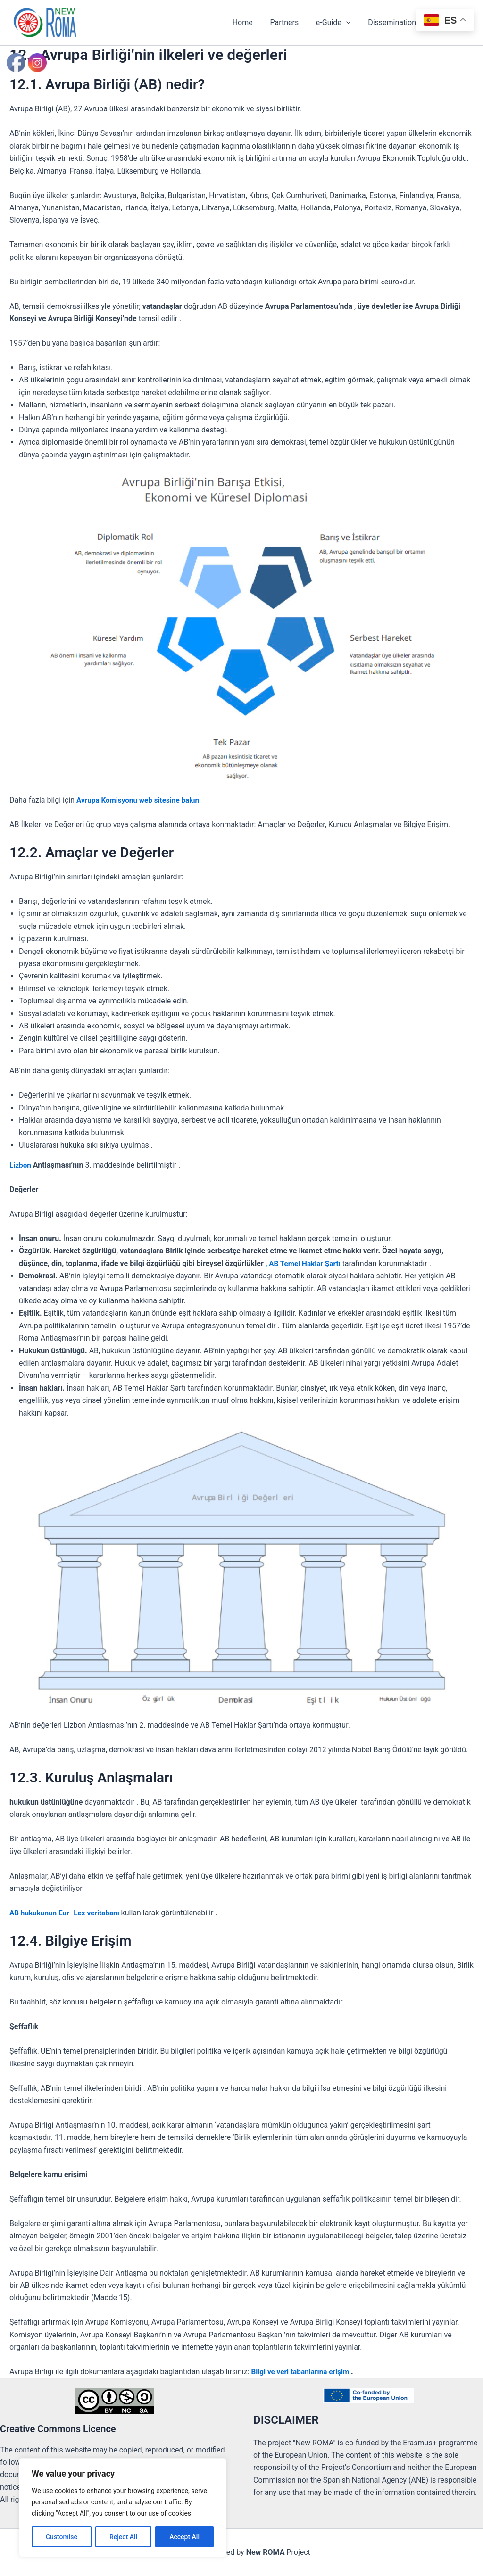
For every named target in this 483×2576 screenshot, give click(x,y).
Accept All (184, 2537)
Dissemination (400, 22)
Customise (61, 2537)
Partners (292, 22)
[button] (352, 22)
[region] (122, 2507)
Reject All (123, 2537)
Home (252, 22)
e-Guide (338, 22)
